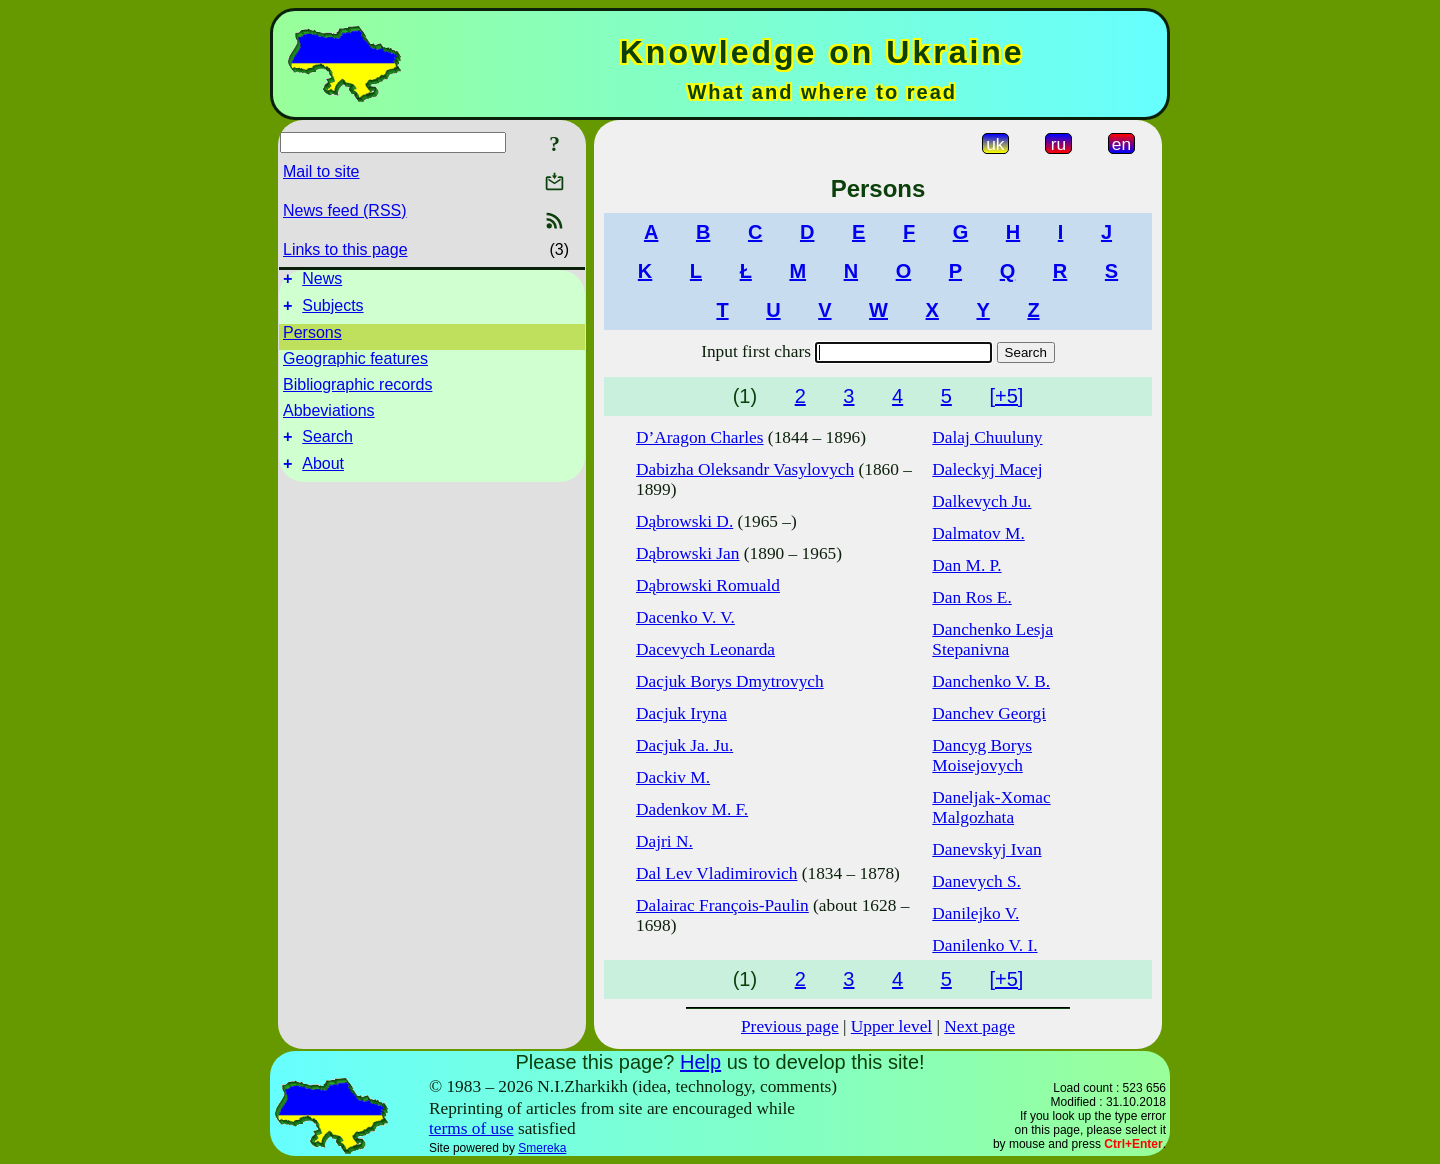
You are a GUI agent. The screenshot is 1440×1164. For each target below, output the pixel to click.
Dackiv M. (673, 777)
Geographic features (355, 364)
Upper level (891, 1026)
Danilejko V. (975, 913)
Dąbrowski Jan (687, 553)
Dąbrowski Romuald (708, 585)
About (323, 475)
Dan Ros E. (971, 597)
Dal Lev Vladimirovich (716, 873)
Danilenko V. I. (984, 945)
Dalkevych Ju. (981, 501)
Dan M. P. (966, 565)
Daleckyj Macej (987, 469)
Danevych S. (976, 881)
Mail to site (321, 171)
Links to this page (345, 249)
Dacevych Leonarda (705, 649)
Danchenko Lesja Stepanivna (992, 639)
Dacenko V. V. (685, 617)
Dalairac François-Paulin (722, 905)
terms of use (471, 1128)
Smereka (542, 1148)
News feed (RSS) (345, 210)
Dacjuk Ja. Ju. (684, 745)
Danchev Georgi (989, 713)
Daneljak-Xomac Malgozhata (991, 807)
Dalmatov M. (978, 533)
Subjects (332, 311)
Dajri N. (664, 841)
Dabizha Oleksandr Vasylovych (745, 469)
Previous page (790, 1026)
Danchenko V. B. (991, 681)
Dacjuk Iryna (681, 713)
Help (700, 1062)
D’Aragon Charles (700, 437)
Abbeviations (329, 416)
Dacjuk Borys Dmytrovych (730, 681)
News (322, 281)
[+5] (1006, 396)
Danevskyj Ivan (986, 849)
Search (327, 445)
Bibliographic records (357, 390)
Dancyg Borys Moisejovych (982, 755)
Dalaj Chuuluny (987, 437)
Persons (312, 338)
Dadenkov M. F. (692, 809)
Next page (979, 1026)
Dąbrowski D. (684, 521)
